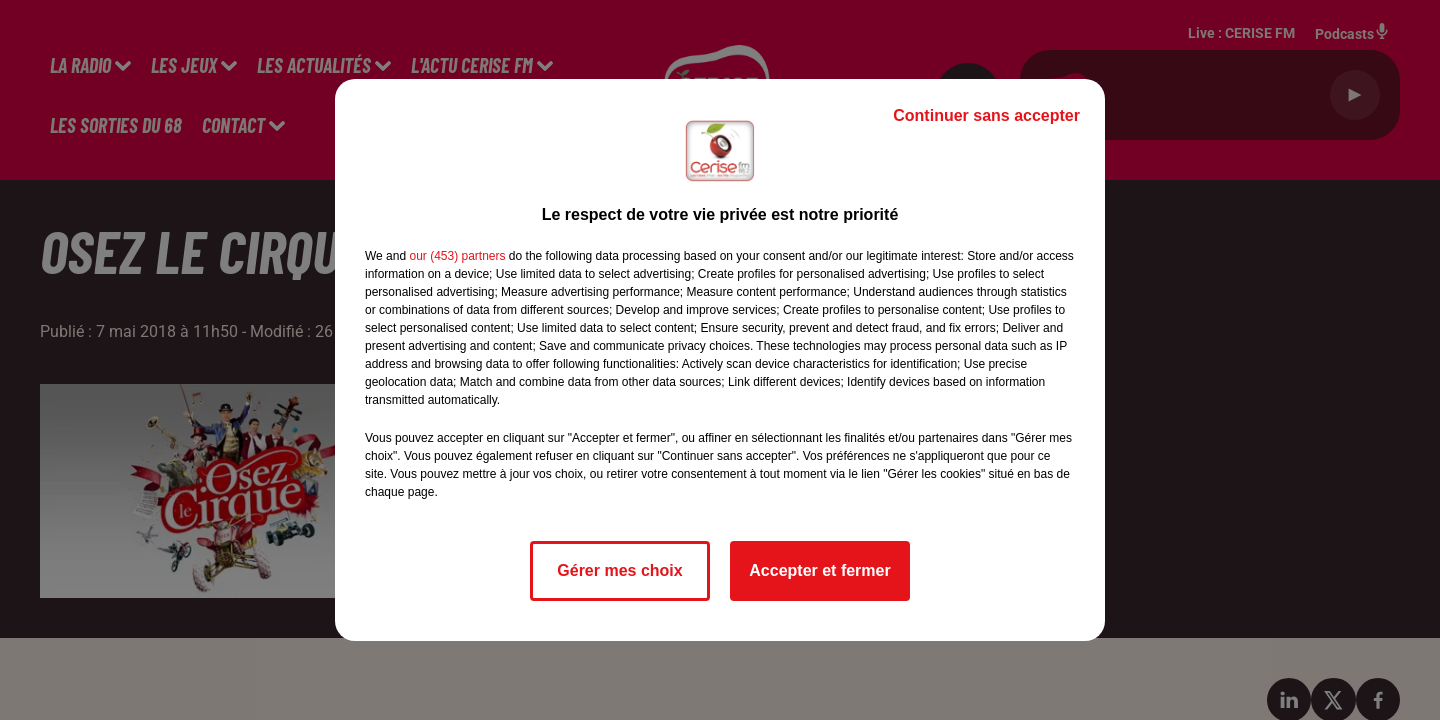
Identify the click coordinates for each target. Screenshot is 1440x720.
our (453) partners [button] (457, 256)
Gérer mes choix (619, 570)
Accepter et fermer (819, 570)
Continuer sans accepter (986, 115)
